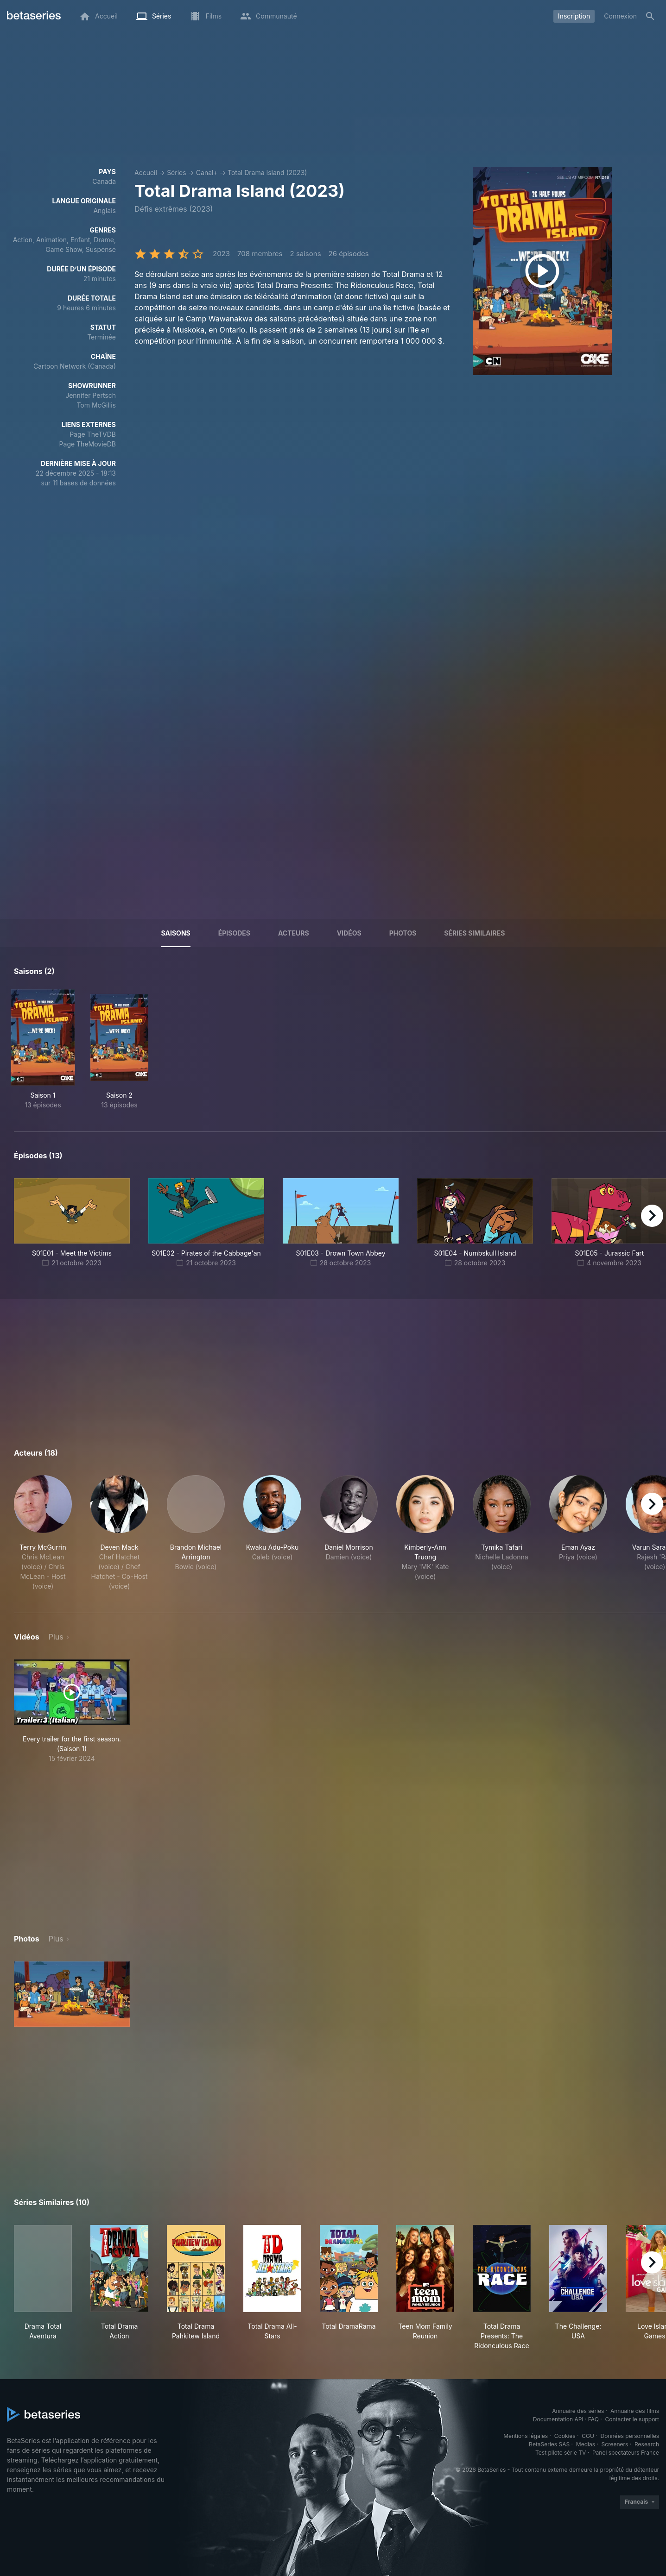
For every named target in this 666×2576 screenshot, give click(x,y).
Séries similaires (474, 933)
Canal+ (207, 172)
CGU (588, 2435)
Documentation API (558, 2419)
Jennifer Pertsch (90, 395)
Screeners (615, 2444)
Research (646, 2444)
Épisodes (234, 933)
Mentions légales (525, 2435)
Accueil (145, 172)
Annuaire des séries (578, 2410)
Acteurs (293, 933)
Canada (104, 181)
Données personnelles (630, 2435)
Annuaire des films (634, 2410)
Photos (403, 933)
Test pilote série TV (560, 2452)
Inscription (574, 16)
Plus (56, 1636)
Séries (176, 172)
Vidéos (349, 933)
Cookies (565, 2435)
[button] (43, 1533)
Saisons (175, 933)
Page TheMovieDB (87, 444)
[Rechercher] (650, 16)
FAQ (593, 2419)
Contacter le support (632, 2419)
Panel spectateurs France (625, 2452)
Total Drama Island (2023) (267, 172)
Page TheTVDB (93, 434)
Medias (585, 2444)
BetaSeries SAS (549, 2444)
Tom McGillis (96, 405)
